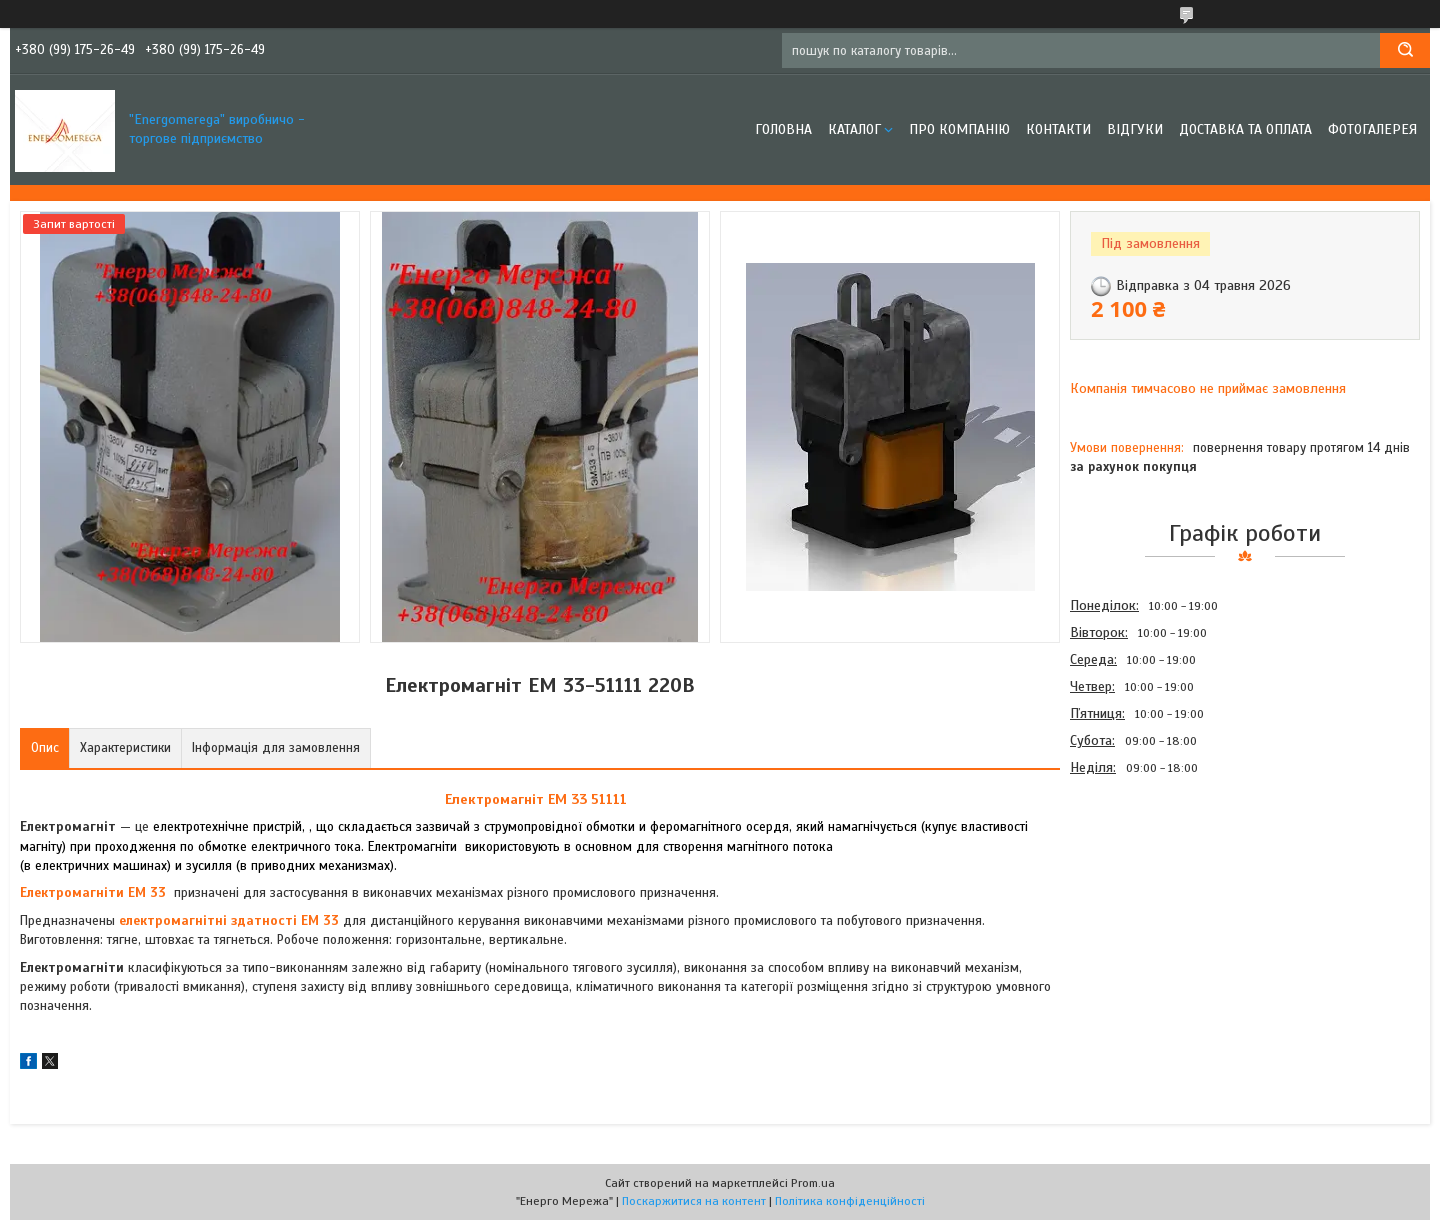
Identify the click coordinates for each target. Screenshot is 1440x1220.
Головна (783, 129)
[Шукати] (1405, 50)
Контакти (1058, 129)
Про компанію (959, 129)
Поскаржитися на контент (694, 1201)
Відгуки (1135, 129)
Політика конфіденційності (850, 1201)
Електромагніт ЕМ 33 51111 (536, 799)
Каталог (854, 129)
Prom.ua (813, 1183)
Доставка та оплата (1245, 129)
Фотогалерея (1372, 129)
